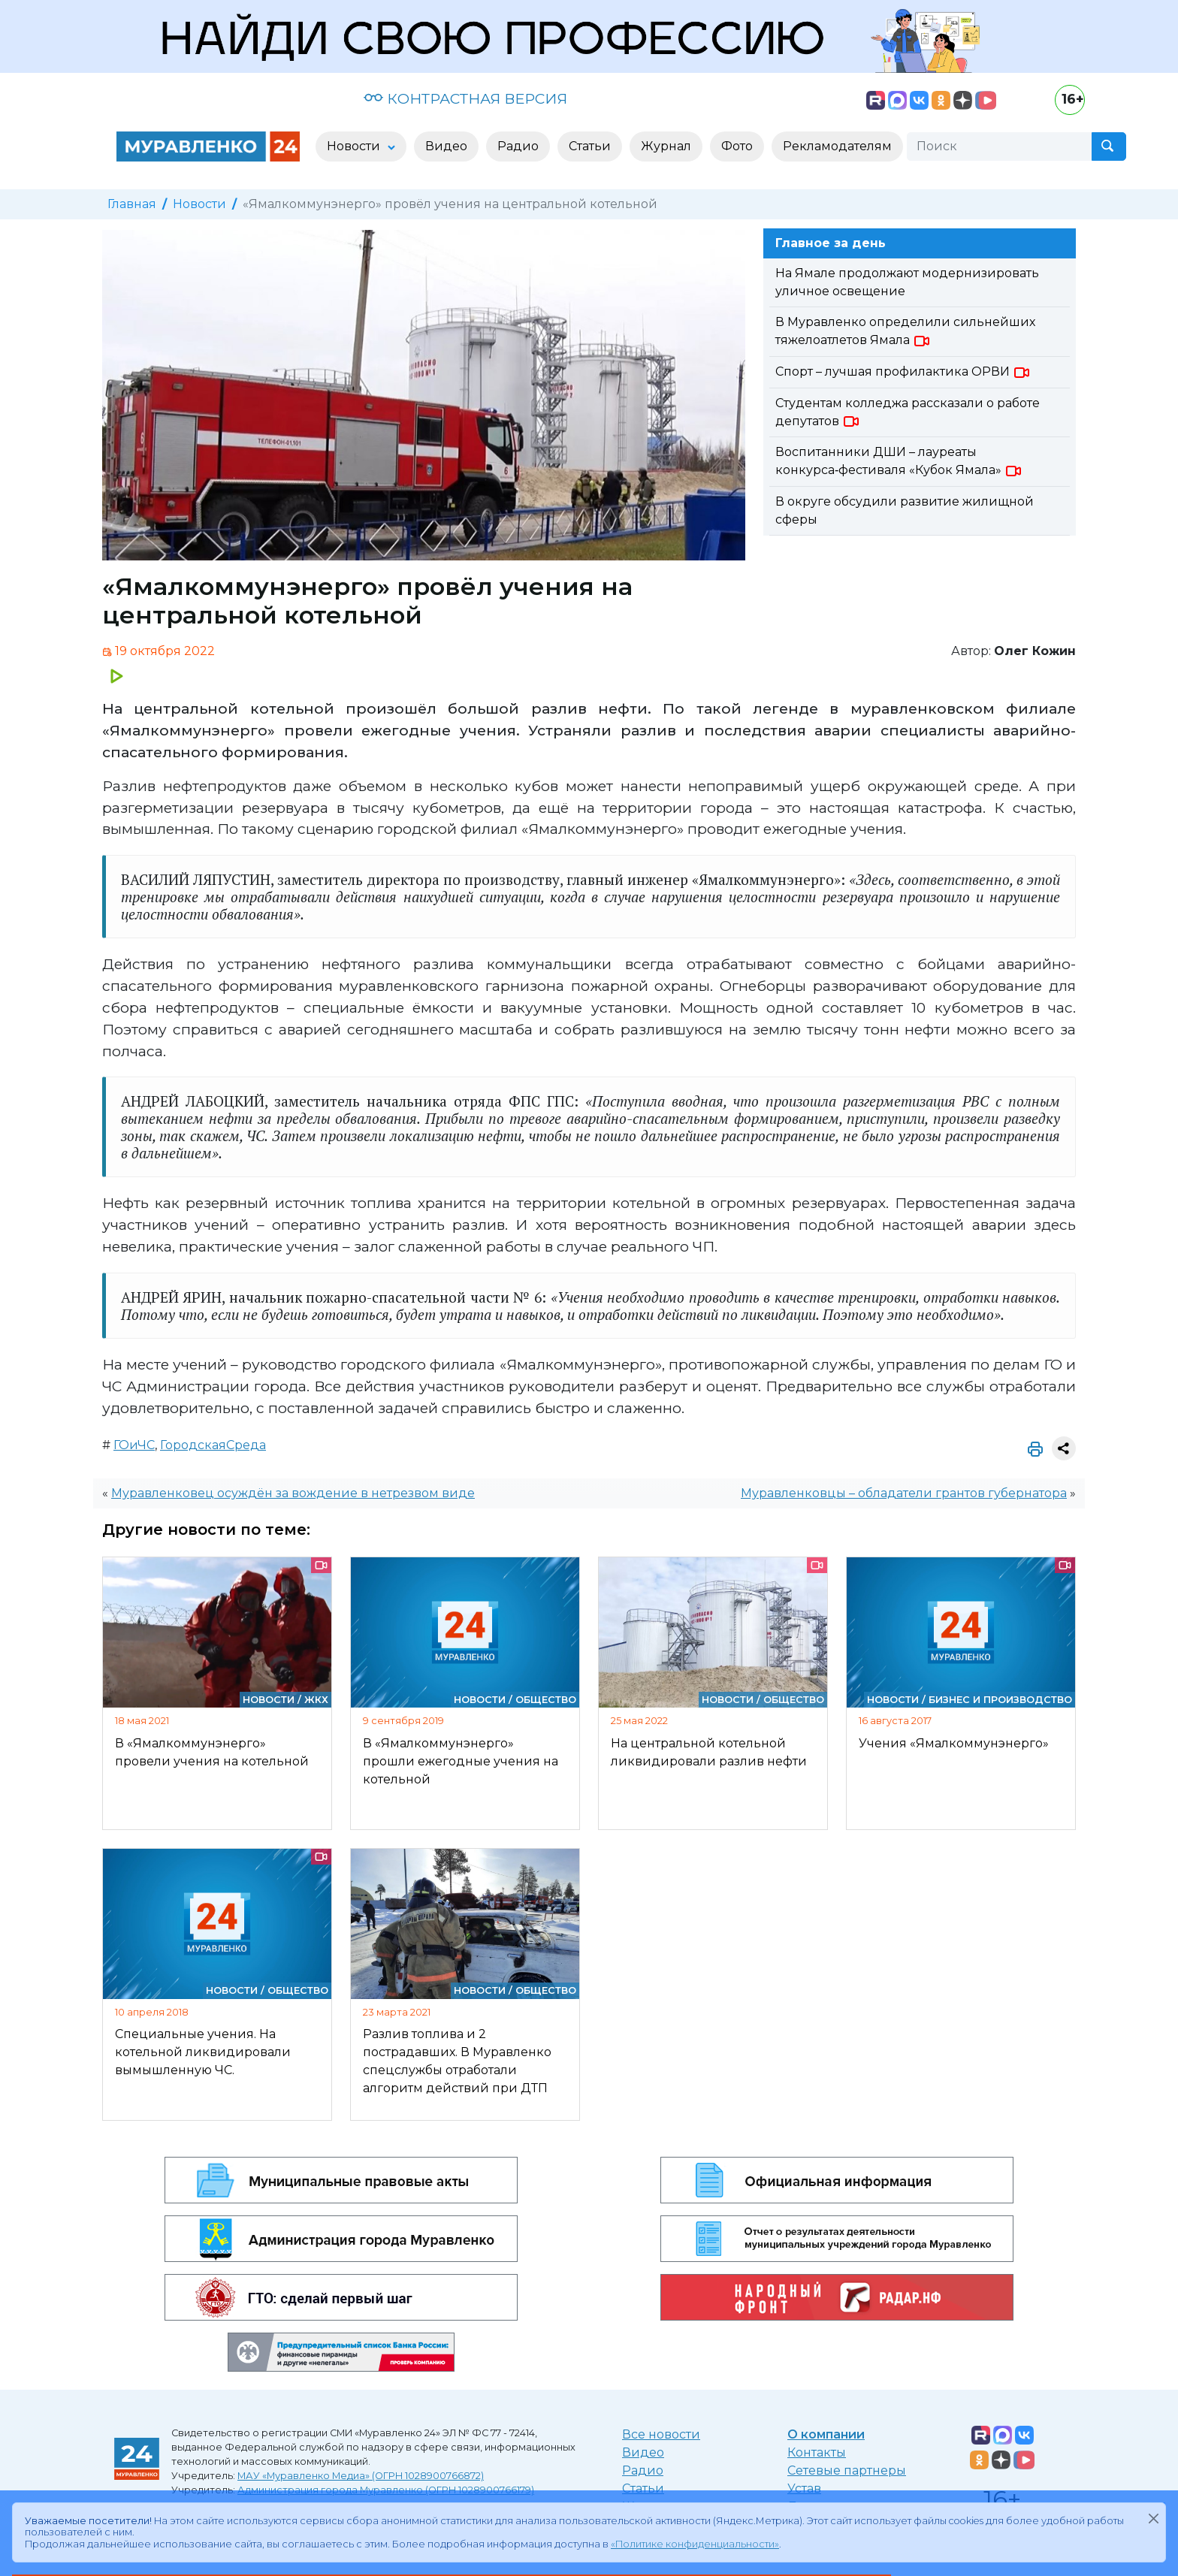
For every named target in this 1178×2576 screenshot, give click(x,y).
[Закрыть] (1153, 2518)
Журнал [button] (666, 146)
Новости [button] (355, 146)
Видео (643, 2452)
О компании (826, 2434)
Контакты (816, 2452)
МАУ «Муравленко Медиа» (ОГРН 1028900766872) (360, 2475)
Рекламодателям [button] (837, 146)
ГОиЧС (134, 1445)
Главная (131, 204)
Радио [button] (518, 146)
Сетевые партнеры (846, 2470)
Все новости (661, 2434)
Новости (199, 204)
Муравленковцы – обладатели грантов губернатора (904, 1493)
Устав (804, 2488)
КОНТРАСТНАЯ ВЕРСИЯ (465, 98)
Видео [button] (446, 146)
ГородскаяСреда (213, 1445)
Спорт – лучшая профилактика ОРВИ (903, 371)
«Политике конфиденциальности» (695, 2544)
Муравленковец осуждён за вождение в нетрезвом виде (293, 1493)
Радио (642, 2470)
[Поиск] (999, 146)
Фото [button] (737, 146)
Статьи (643, 2488)
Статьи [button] (590, 146)
